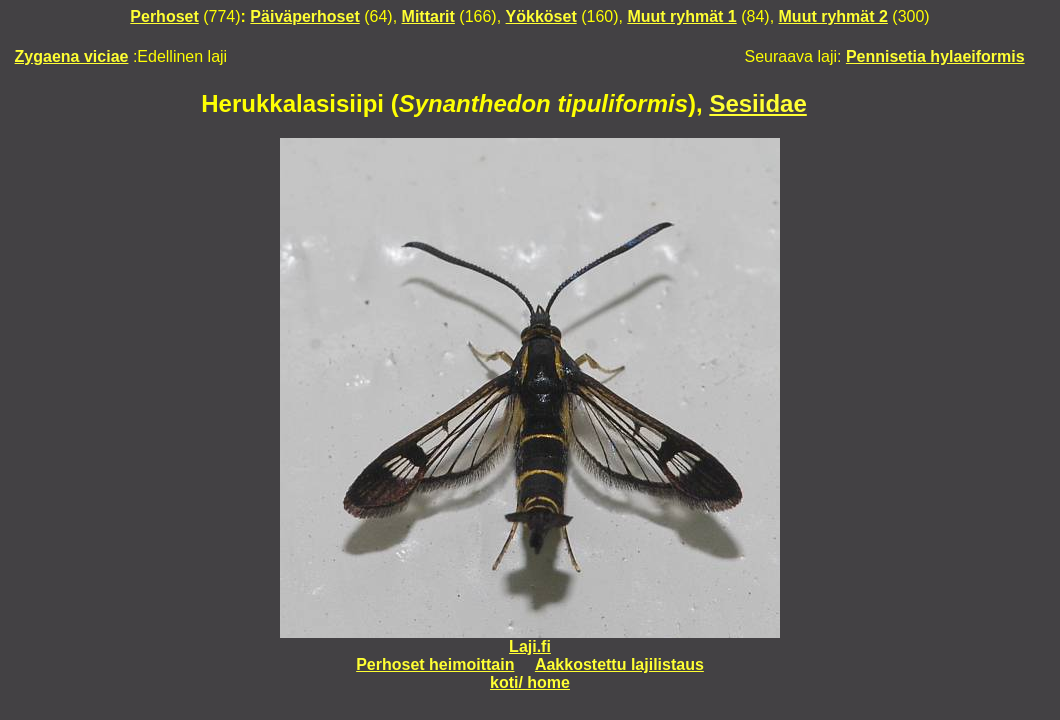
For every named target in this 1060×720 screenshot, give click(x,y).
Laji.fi (530, 646)
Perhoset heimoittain (435, 664)
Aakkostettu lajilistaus (619, 664)
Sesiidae (757, 103)
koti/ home (530, 682)
